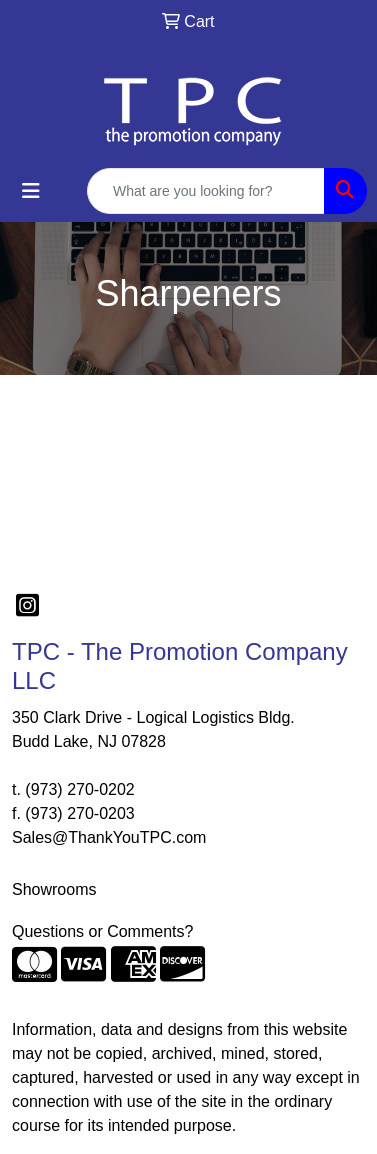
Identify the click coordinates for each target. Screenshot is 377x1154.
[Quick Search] (206, 191)
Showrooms (54, 889)
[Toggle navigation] (31, 191)
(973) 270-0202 (79, 789)
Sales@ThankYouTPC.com (109, 837)
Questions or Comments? (102, 931)
